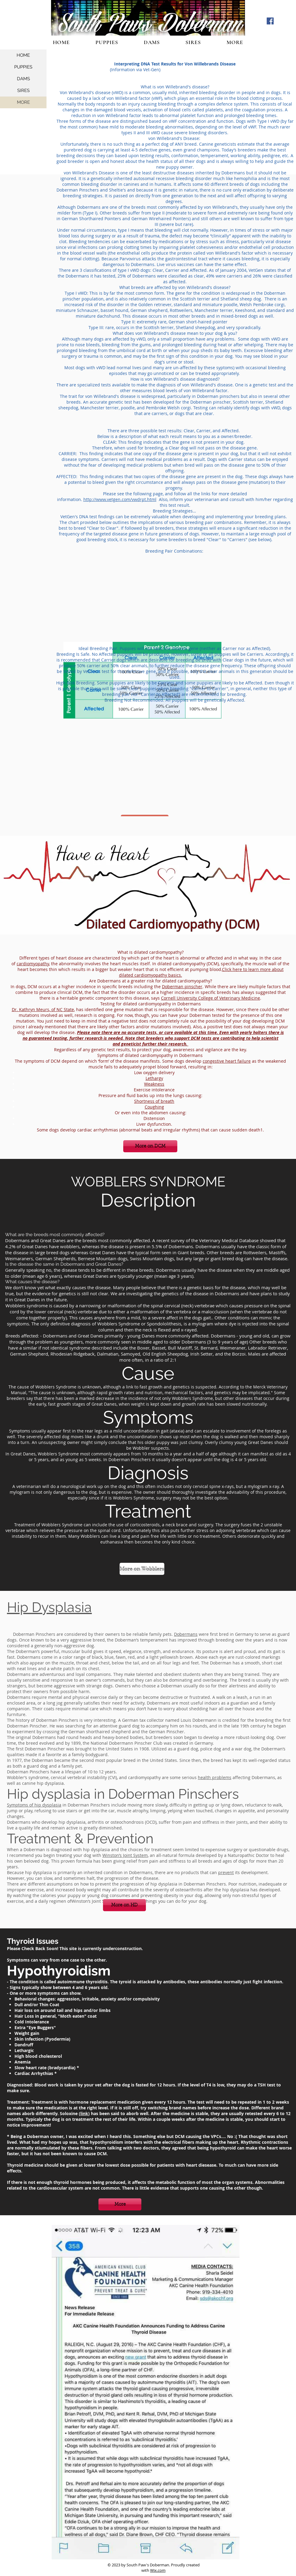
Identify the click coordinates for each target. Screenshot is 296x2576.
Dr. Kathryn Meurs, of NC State (43, 1009)
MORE (23, 102)
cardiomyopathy (33, 963)
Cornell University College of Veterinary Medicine (210, 998)
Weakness (154, 1084)
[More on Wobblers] (142, 1569)
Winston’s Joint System (125, 1855)
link (84, 2113)
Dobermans (186, 1634)
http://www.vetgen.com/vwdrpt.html (119, 499)
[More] (119, 2204)
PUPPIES (23, 67)
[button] (235, 42)
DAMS (23, 78)
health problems (214, 1777)
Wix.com (158, 2570)
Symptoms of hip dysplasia (34, 1805)
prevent (226, 1872)
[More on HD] (124, 1905)
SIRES (23, 90)
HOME (23, 55)
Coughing (154, 1107)
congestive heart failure (227, 1061)
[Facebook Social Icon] (270, 20)
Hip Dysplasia (49, 1607)
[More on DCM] (150, 1146)
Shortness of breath (154, 1101)
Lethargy (154, 1078)
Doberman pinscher (182, 986)
